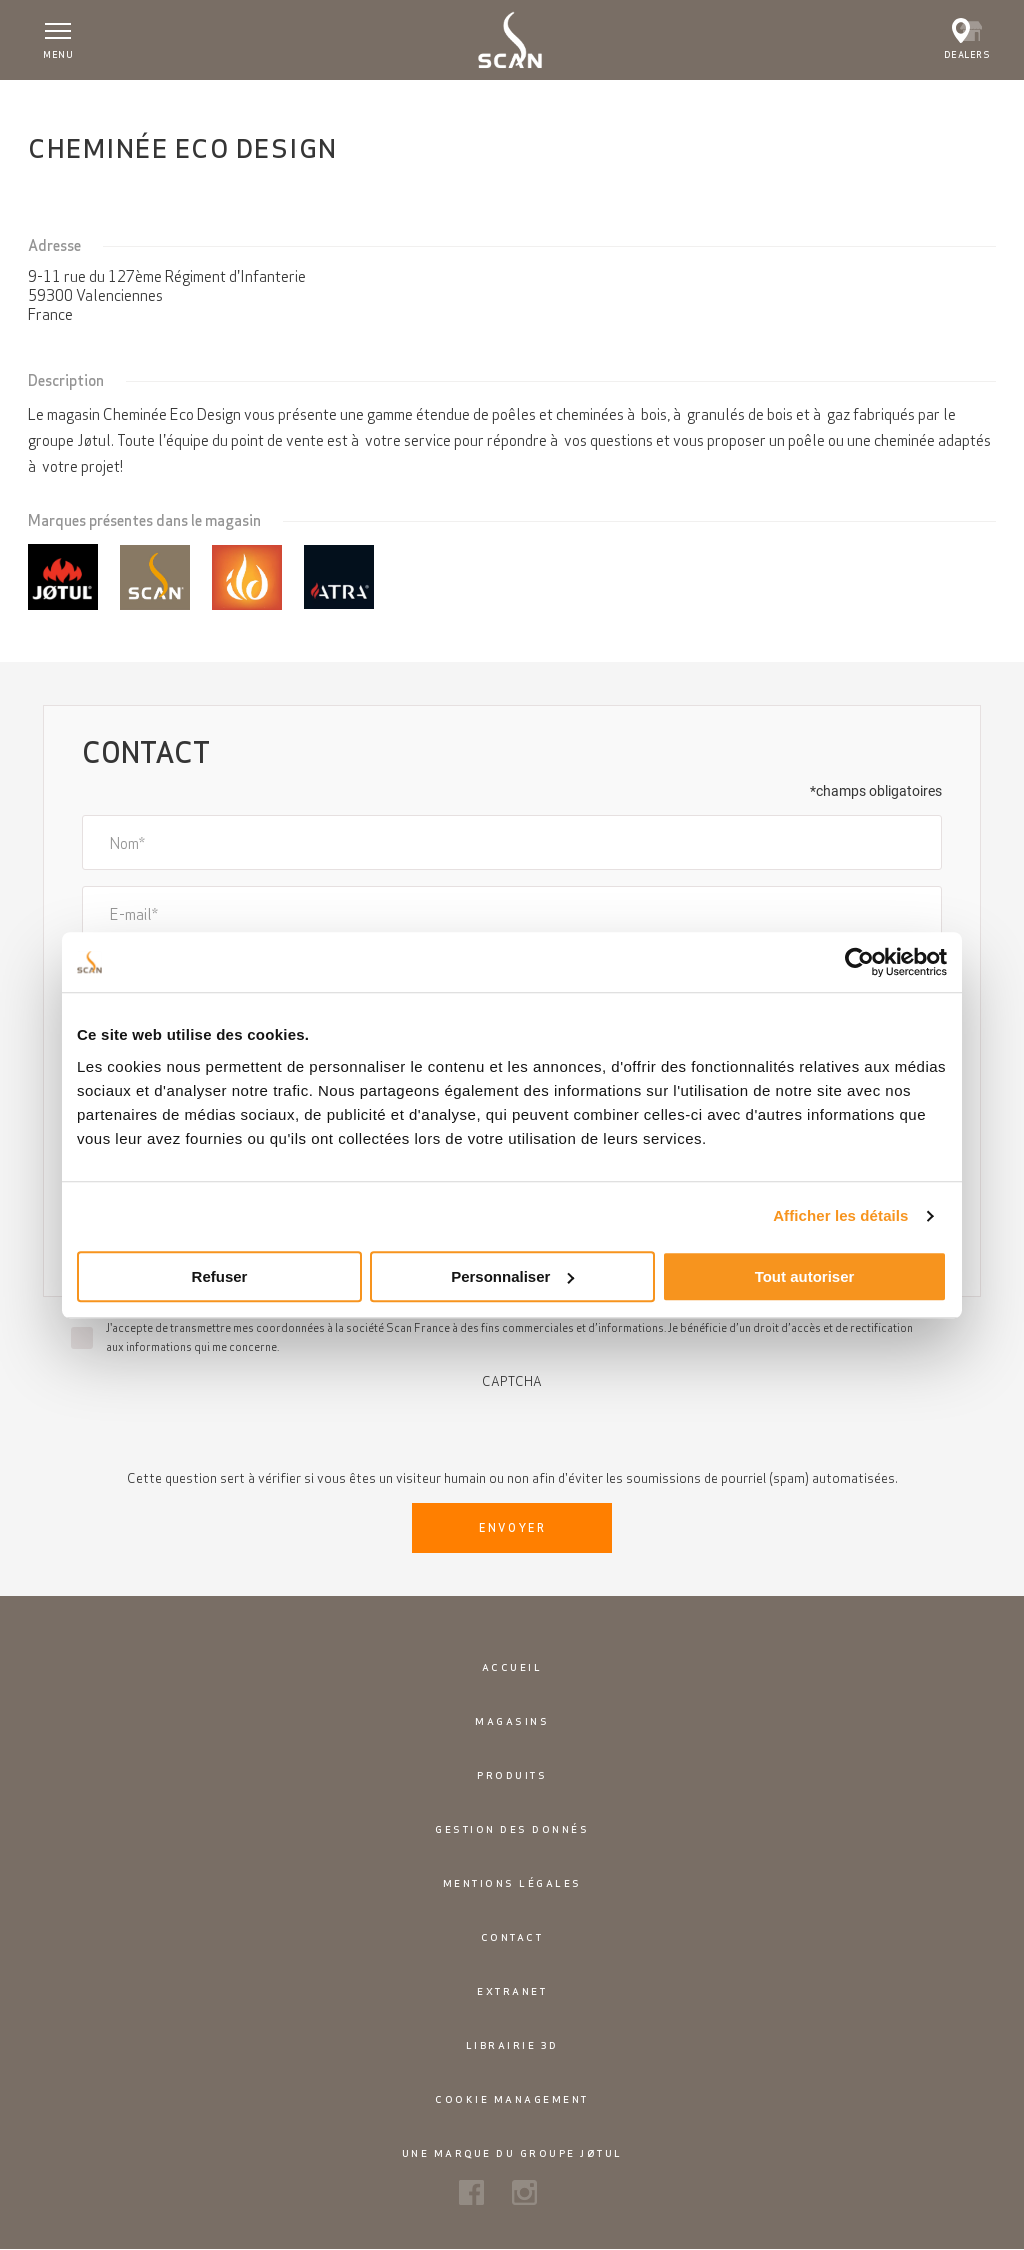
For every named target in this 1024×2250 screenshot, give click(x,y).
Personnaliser (512, 1276)
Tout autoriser (805, 1276)
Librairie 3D (512, 2045)
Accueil (62, 101)
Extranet (512, 1991)
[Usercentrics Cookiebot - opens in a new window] (859, 962)
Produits (512, 1775)
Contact (512, 1937)
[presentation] (512, 1428)
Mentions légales (512, 1883)
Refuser (220, 1276)
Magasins (512, 1721)
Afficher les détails (840, 1215)
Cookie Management (512, 2099)
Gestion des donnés (512, 1829)
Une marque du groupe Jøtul (512, 2153)
